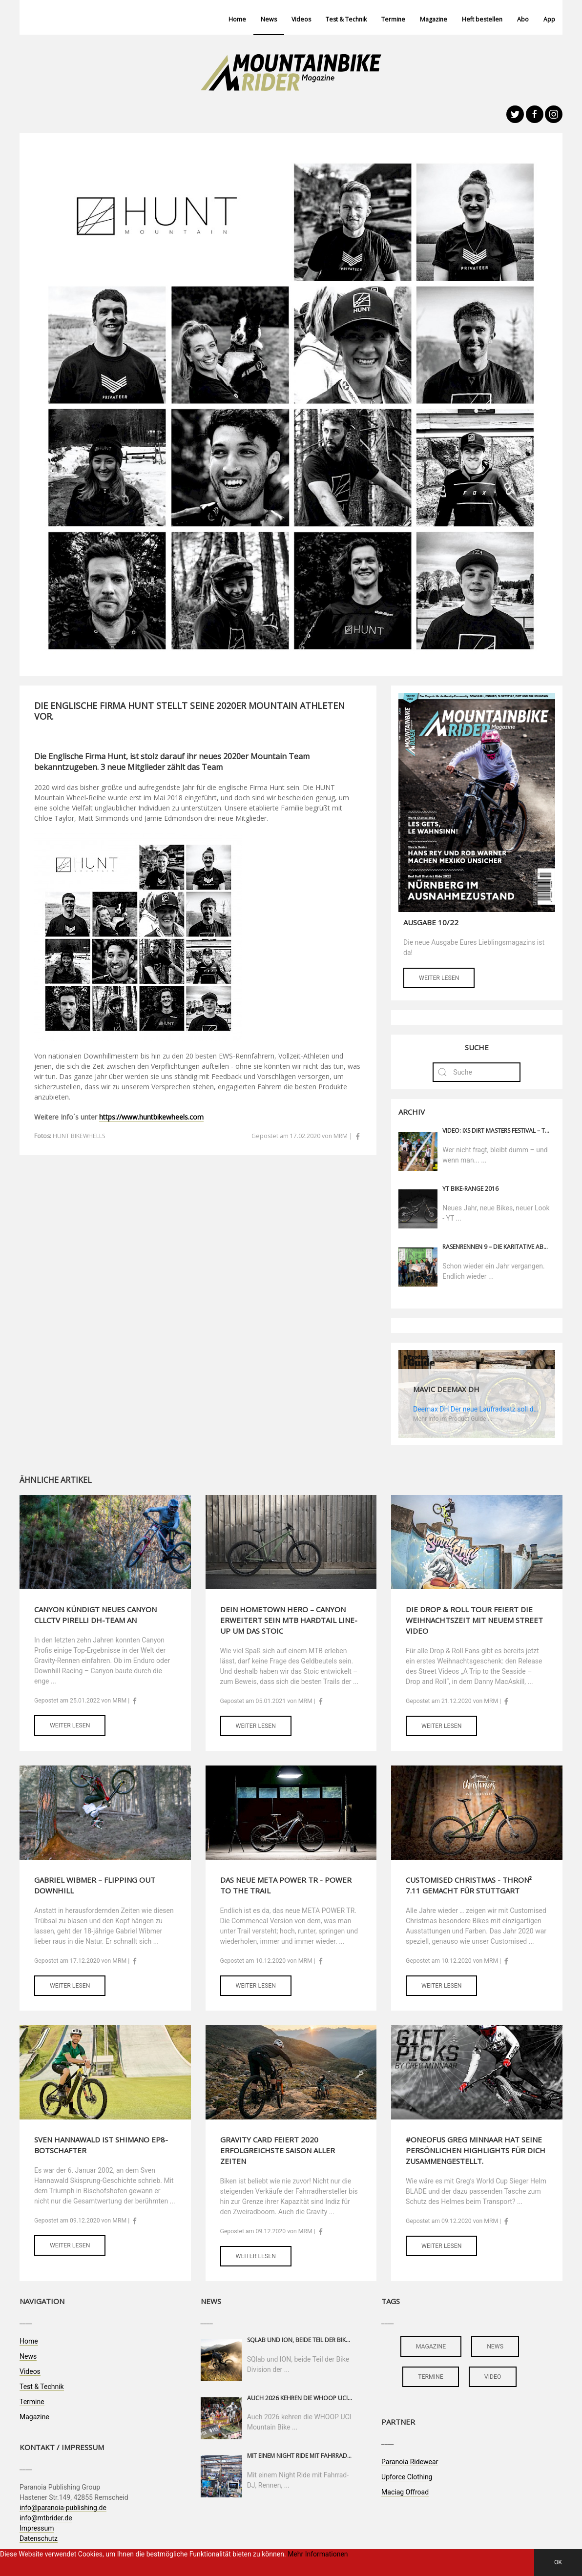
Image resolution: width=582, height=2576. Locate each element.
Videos (301, 19)
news (495, 2346)
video (492, 2376)
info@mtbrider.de (46, 2518)
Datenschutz (39, 2538)
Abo (523, 19)
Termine (393, 19)
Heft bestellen (482, 19)
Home (237, 19)
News (269, 19)
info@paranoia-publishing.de (63, 2508)
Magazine (433, 19)
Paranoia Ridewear (409, 2462)
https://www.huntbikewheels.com (151, 1117)
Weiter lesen (439, 978)
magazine (431, 2346)
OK (558, 2562)
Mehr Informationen (318, 2554)
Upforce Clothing (406, 2477)
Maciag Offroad (405, 2492)
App (549, 19)
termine (430, 2376)
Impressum (37, 2528)
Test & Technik (346, 19)
